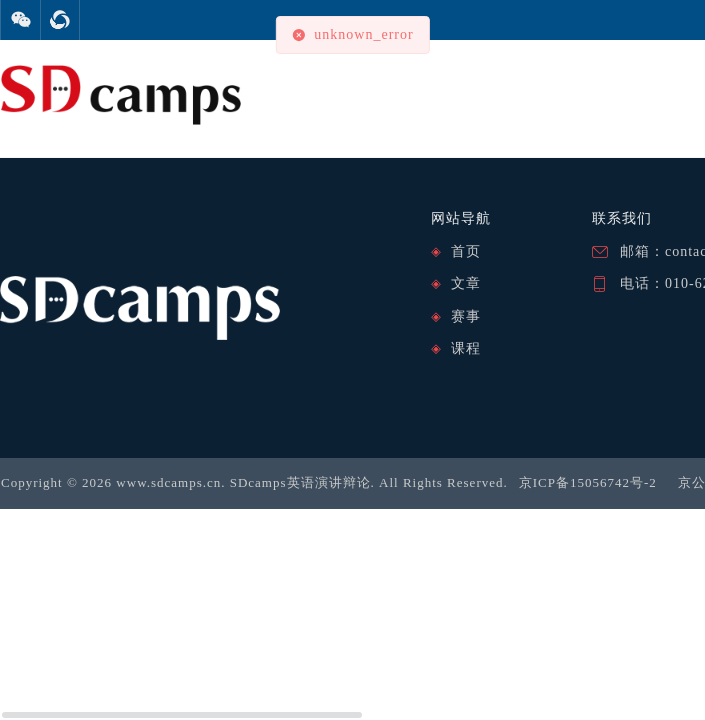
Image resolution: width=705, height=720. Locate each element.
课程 (466, 348)
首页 (466, 251)
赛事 (466, 316)
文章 (466, 283)
